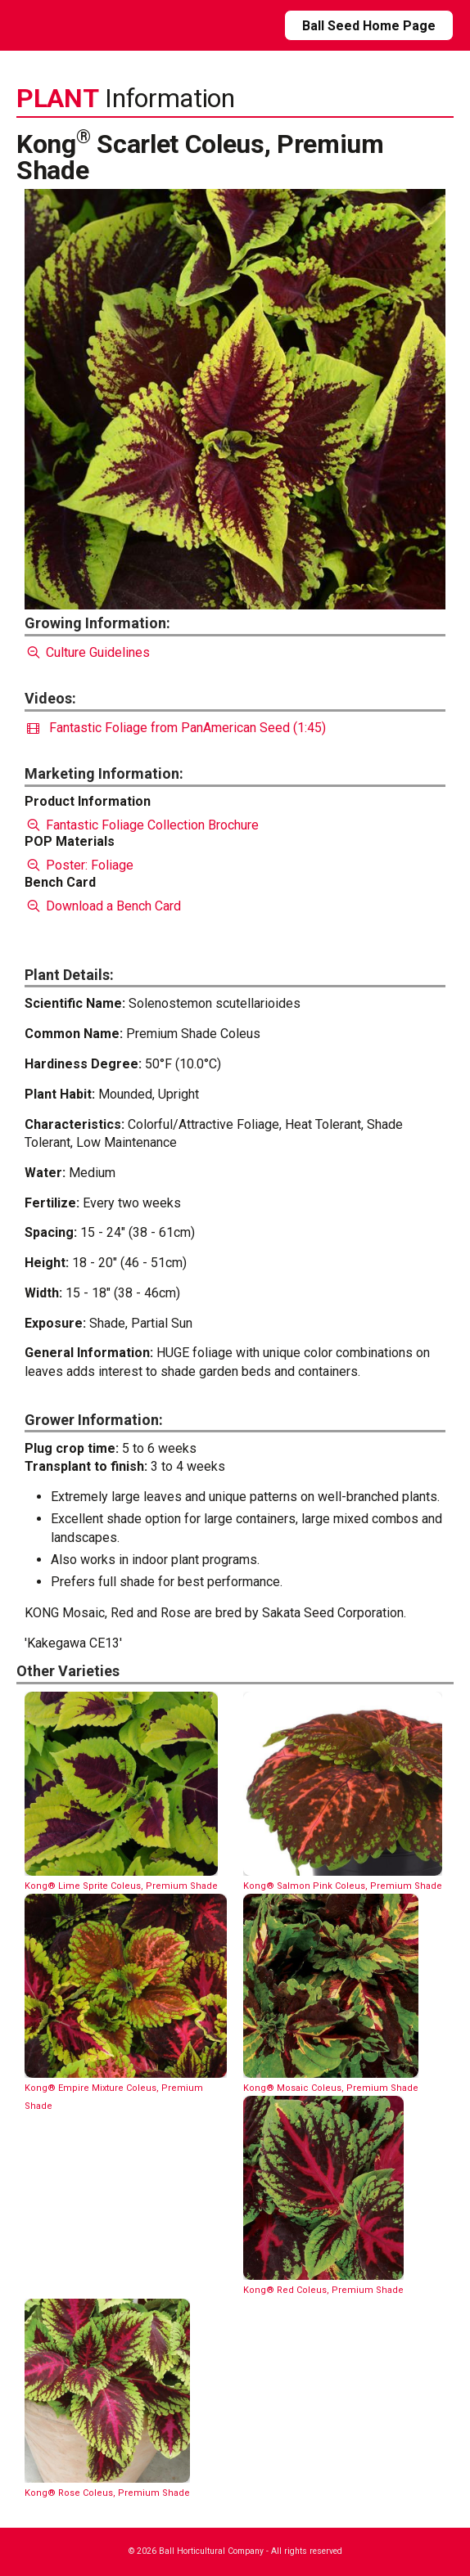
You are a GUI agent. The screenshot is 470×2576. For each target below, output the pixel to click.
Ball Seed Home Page (369, 26)
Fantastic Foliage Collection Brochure (142, 825)
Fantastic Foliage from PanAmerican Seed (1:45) (176, 727)
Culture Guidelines (87, 652)
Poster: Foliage (79, 865)
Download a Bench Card (103, 906)
